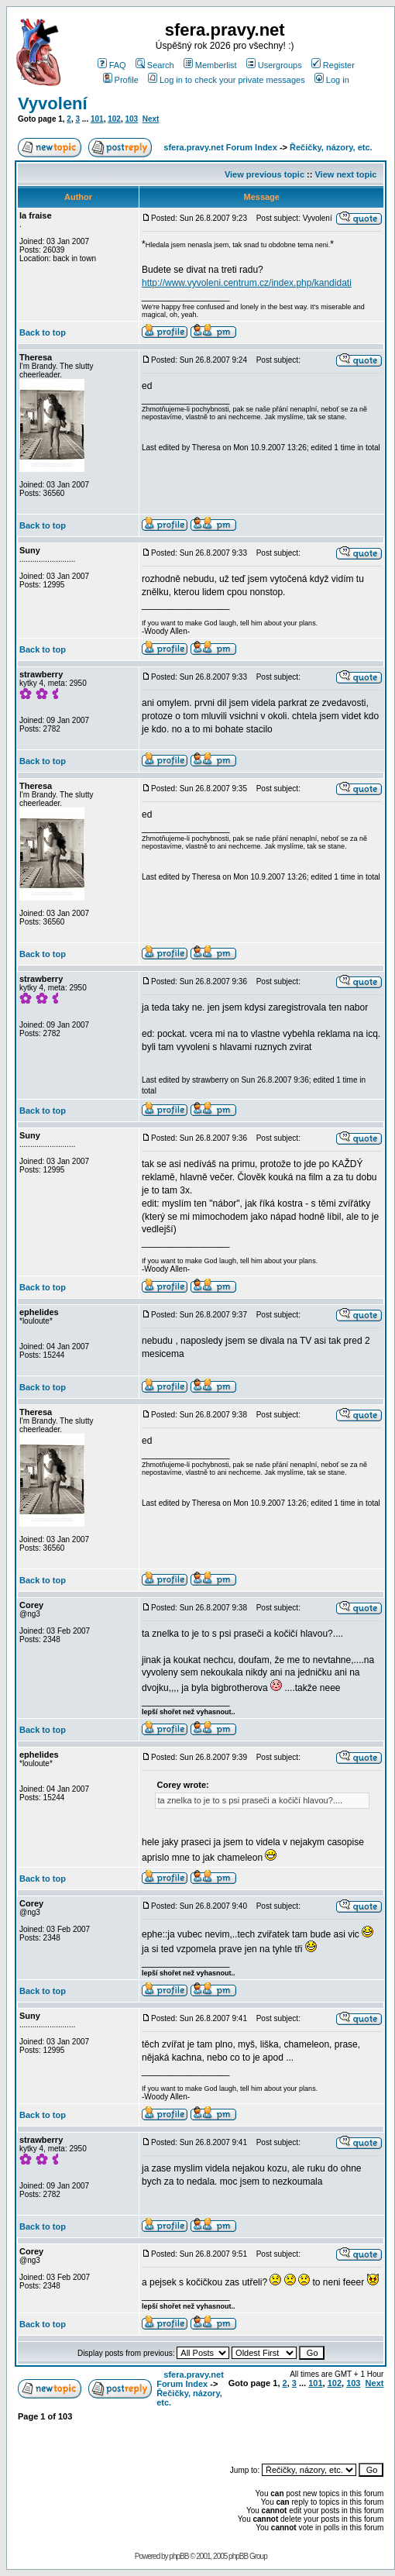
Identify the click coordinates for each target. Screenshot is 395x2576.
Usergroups (274, 65)
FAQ (112, 65)
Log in (331, 79)
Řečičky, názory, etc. (331, 147)
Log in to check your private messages (226, 79)
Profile (121, 79)
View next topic (345, 174)
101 (97, 119)
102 (114, 119)
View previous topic (264, 174)
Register (333, 65)
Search (155, 65)
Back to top (42, 332)
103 (131, 119)
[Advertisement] (279, 2435)
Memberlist (210, 65)
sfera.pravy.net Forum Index (220, 147)
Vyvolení (53, 103)
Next (151, 119)
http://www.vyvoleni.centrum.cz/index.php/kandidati (247, 282)
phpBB (178, 2556)
